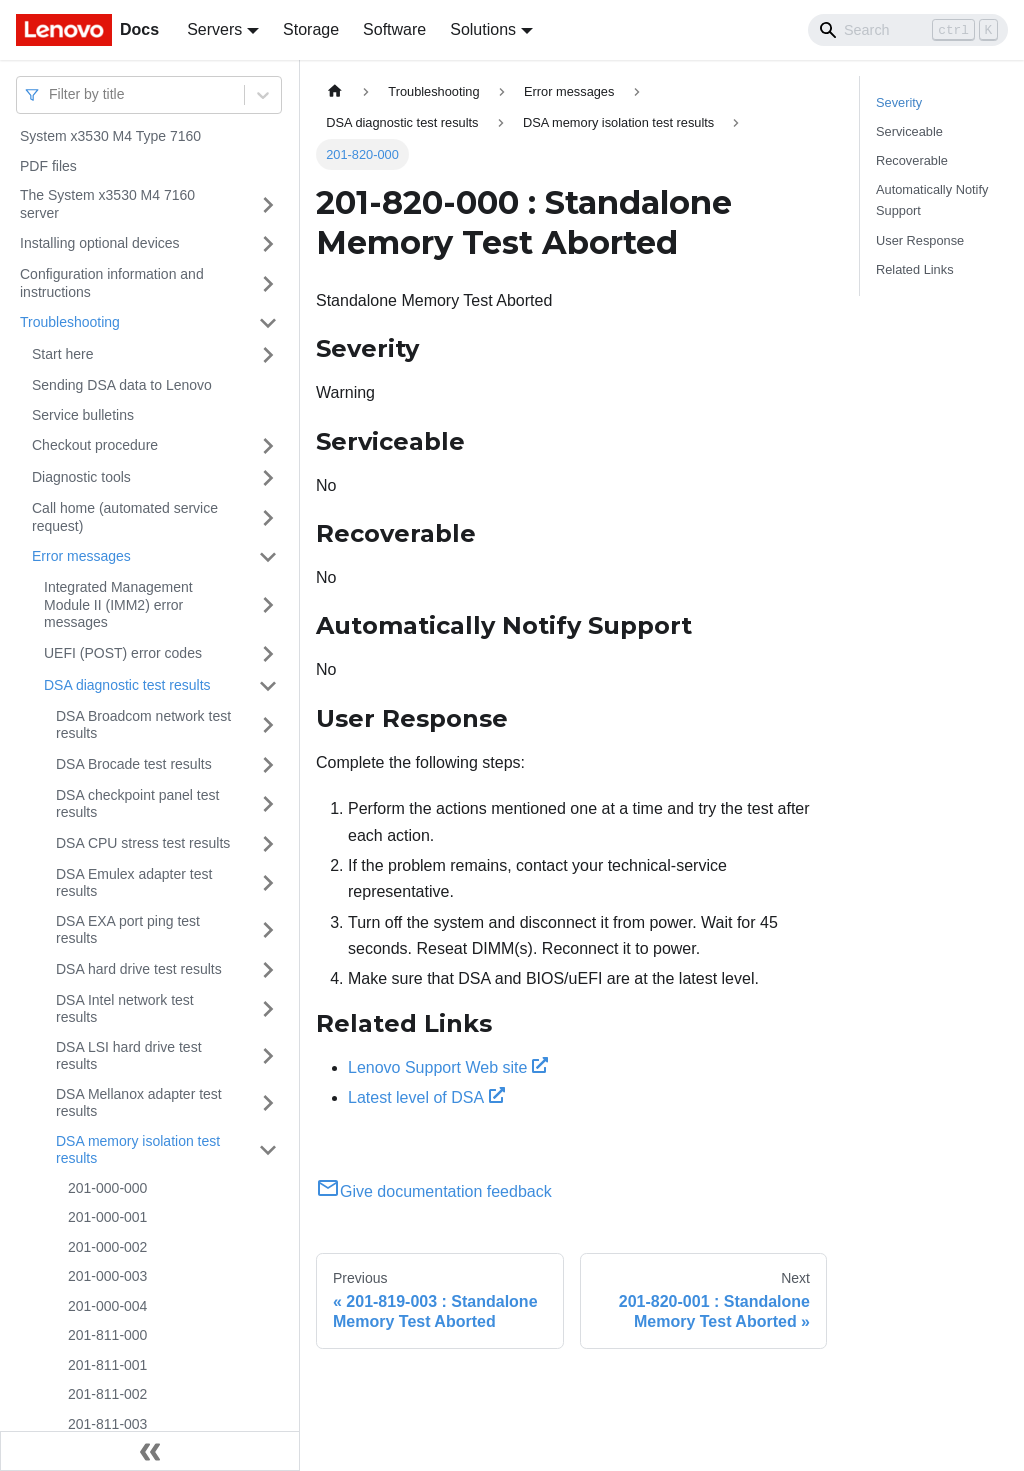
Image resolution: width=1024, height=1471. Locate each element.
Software (394, 29)
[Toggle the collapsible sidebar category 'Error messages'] (268, 557)
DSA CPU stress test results (143, 843)
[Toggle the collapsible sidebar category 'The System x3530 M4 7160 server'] (268, 204)
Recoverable (912, 160)
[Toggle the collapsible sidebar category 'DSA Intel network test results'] (268, 1009)
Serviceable (909, 131)
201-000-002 (107, 1247)
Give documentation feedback (434, 1191)
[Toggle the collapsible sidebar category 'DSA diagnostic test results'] (268, 686)
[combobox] (51, 94)
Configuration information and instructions (112, 283)
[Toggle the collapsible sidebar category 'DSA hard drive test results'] (268, 970)
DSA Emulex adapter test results (134, 883)
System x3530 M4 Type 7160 (110, 136)
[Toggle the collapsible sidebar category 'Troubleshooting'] (268, 323)
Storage (311, 29)
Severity (899, 102)
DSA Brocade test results (134, 764)
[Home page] (335, 91)
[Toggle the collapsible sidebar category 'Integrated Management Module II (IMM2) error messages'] (268, 605)
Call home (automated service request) (125, 517)
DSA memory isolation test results (138, 1150)
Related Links (915, 269)
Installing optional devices (100, 243)
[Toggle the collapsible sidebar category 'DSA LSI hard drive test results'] (268, 1056)
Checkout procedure (95, 445)
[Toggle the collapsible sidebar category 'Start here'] (268, 355)
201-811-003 (107, 1424)
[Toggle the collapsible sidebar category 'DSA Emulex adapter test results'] (268, 883)
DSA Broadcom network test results (143, 725)
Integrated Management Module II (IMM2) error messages (118, 604)
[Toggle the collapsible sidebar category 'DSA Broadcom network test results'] (268, 725)
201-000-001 (107, 1217)
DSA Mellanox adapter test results (139, 1103)
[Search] (908, 30)
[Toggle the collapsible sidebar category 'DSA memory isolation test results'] (268, 1150)
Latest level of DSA (426, 1097)
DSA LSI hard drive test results (129, 1056)
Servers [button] (214, 29)
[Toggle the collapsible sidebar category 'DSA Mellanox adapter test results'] (268, 1103)
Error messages (81, 556)
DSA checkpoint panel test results (137, 804)
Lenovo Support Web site (448, 1067)
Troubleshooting (70, 322)
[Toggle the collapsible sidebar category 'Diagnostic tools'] (268, 478)
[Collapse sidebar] (150, 1451)
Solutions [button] (483, 29)
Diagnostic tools (81, 477)
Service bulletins (83, 415)
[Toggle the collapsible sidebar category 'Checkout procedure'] (268, 446)
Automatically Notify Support (932, 200)
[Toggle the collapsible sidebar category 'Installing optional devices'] (268, 244)
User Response (920, 240)
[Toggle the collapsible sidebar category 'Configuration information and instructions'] (268, 283)
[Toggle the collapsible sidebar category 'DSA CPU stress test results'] (268, 844)
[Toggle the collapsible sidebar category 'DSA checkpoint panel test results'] (268, 804)
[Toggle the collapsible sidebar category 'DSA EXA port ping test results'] (268, 930)
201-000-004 (107, 1306)
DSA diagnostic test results (127, 685)
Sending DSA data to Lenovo (122, 385)
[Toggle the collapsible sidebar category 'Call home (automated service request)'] (268, 517)
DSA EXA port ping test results (128, 930)
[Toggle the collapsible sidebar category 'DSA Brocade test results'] (268, 765)
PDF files (48, 166)
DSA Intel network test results (125, 1009)
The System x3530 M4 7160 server (107, 204)
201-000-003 (107, 1276)
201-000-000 (107, 1188)
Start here (62, 354)
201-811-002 (107, 1394)
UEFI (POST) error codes (123, 653)
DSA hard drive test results (139, 969)
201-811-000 (107, 1335)
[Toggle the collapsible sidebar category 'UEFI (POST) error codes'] (268, 654)
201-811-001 (107, 1365)
